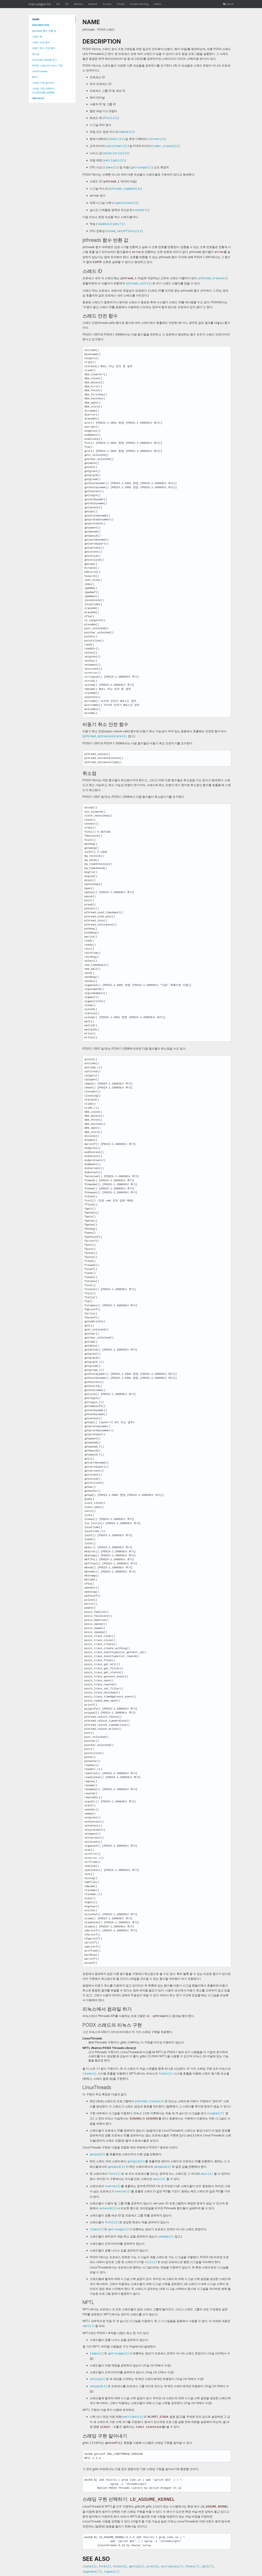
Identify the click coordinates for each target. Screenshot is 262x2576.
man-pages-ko (39, 4)
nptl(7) (89, 2245)
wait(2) (207, 2096)
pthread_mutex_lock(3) (167, 2507)
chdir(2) (117, 138)
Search (228, 4)
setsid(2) (98, 2297)
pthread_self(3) (139, 277)
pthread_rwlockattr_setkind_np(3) (184, 2517)
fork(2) (115, 2096)
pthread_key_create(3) (101, 2507)
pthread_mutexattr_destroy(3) (107, 2512)
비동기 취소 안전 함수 (43, 48)
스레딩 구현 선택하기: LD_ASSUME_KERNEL (43, 90)
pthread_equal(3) (160, 2502)
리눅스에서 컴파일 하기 (44, 59)
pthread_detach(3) (129, 2502)
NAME (35, 19)
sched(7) (141, 206)
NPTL (35, 77)
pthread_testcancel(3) (169, 2527)
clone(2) (90, 1998)
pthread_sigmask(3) (125, 186)
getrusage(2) (141, 165)
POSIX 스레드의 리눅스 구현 (47, 65)
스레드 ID (37, 36)
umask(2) (127, 131)
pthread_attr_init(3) (173, 2492)
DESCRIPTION (40, 25)
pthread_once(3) (192, 2512)
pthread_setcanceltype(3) (149, 2522)
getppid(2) (136, 2084)
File (58, 4)
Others (157, 4)
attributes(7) (172, 2481)
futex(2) (166, 1998)
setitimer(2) (117, 145)
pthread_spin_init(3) (100, 2517)
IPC (67, 4)
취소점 (35, 54)
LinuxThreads (40, 71)
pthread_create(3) (213, 272)
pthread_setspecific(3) (191, 2522)
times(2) (111, 165)
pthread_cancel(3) (207, 2492)
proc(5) (153, 2481)
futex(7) (193, 2481)
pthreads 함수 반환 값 (44, 30)
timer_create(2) (165, 145)
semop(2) (167, 2156)
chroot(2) (156, 138)
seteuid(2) (108, 2129)
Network (92, 4)
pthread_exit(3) (189, 2502)
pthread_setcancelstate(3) (105, 713)
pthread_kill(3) (134, 2507)
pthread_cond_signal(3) (144, 2497)
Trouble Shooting (139, 4)
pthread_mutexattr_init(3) (154, 2512)
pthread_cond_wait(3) (182, 2497)
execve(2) (113, 2107)
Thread (120, 4)
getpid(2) (98, 2077)
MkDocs (145, 2571)
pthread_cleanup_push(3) (103, 2497)
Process (107, 4)
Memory (78, 4)
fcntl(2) (111, 118)
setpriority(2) (116, 152)
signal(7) (216, 2037)
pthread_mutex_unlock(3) (208, 2507)
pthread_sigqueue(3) (132, 2527)
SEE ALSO (38, 98)
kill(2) (151, 2181)
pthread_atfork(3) (139, 2492)
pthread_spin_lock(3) (137, 2517)
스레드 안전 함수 (41, 42)
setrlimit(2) (114, 158)
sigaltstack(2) (125, 199)
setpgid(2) (98, 2304)
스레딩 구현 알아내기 (43, 82)
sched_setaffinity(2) (124, 226)
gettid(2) (136, 2481)
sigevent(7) (92, 2486)
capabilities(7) (110, 219)
